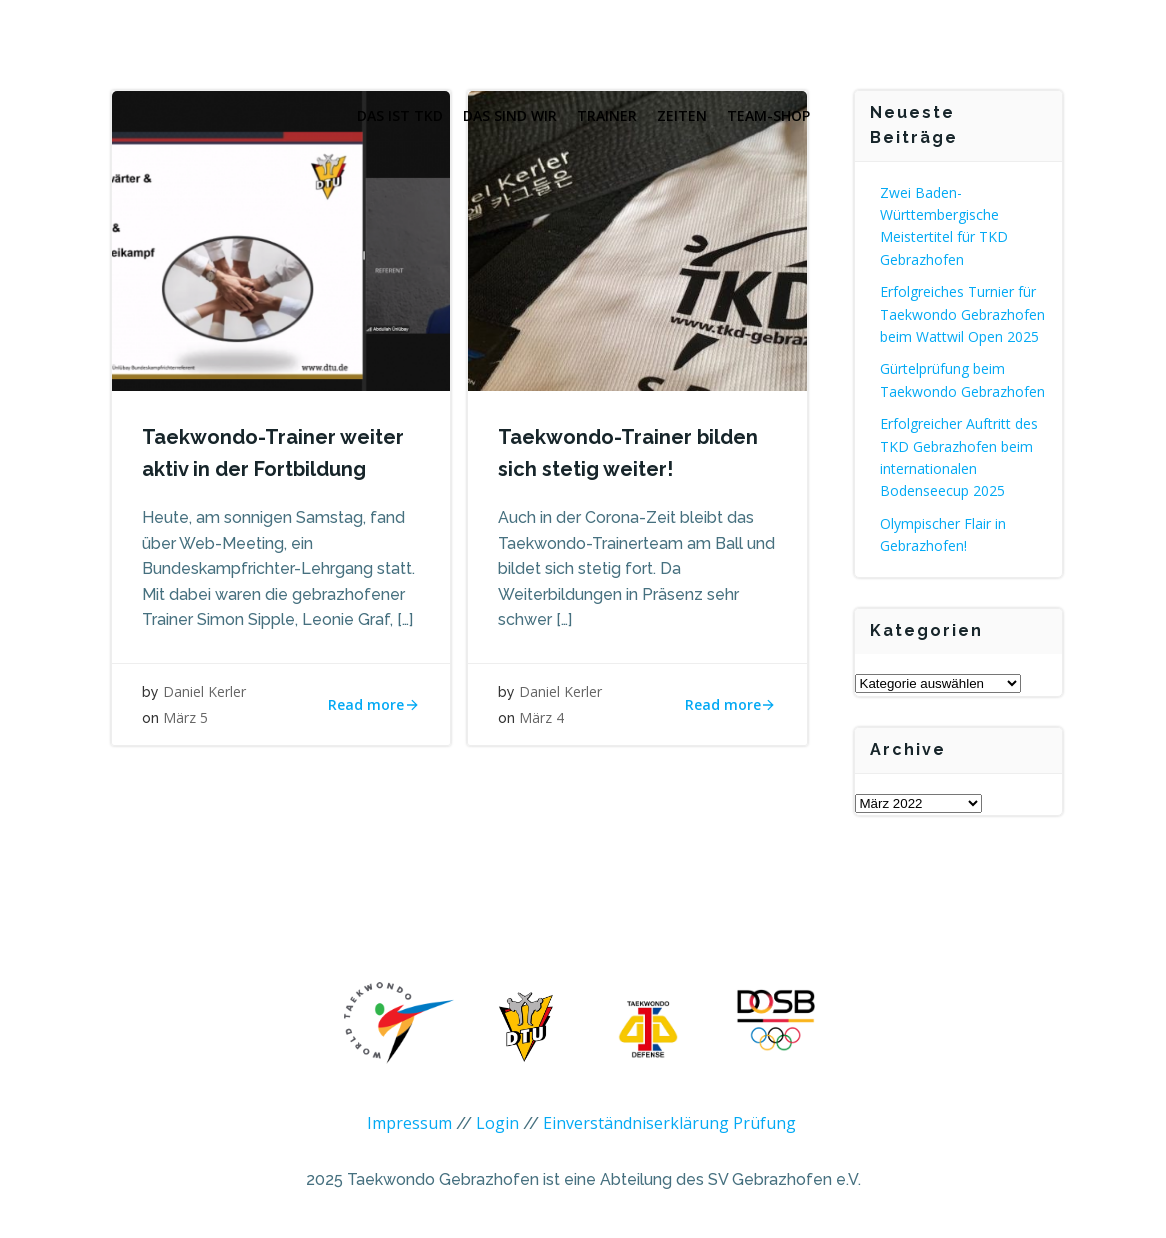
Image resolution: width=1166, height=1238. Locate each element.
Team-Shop (768, 115)
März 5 (185, 717)
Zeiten (682, 115)
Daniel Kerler (204, 691)
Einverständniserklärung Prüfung (669, 1123)
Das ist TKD (400, 115)
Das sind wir (510, 115)
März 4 (541, 717)
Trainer (607, 115)
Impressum (409, 1123)
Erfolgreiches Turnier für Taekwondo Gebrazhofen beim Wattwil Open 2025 (962, 314)
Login (497, 1123)
